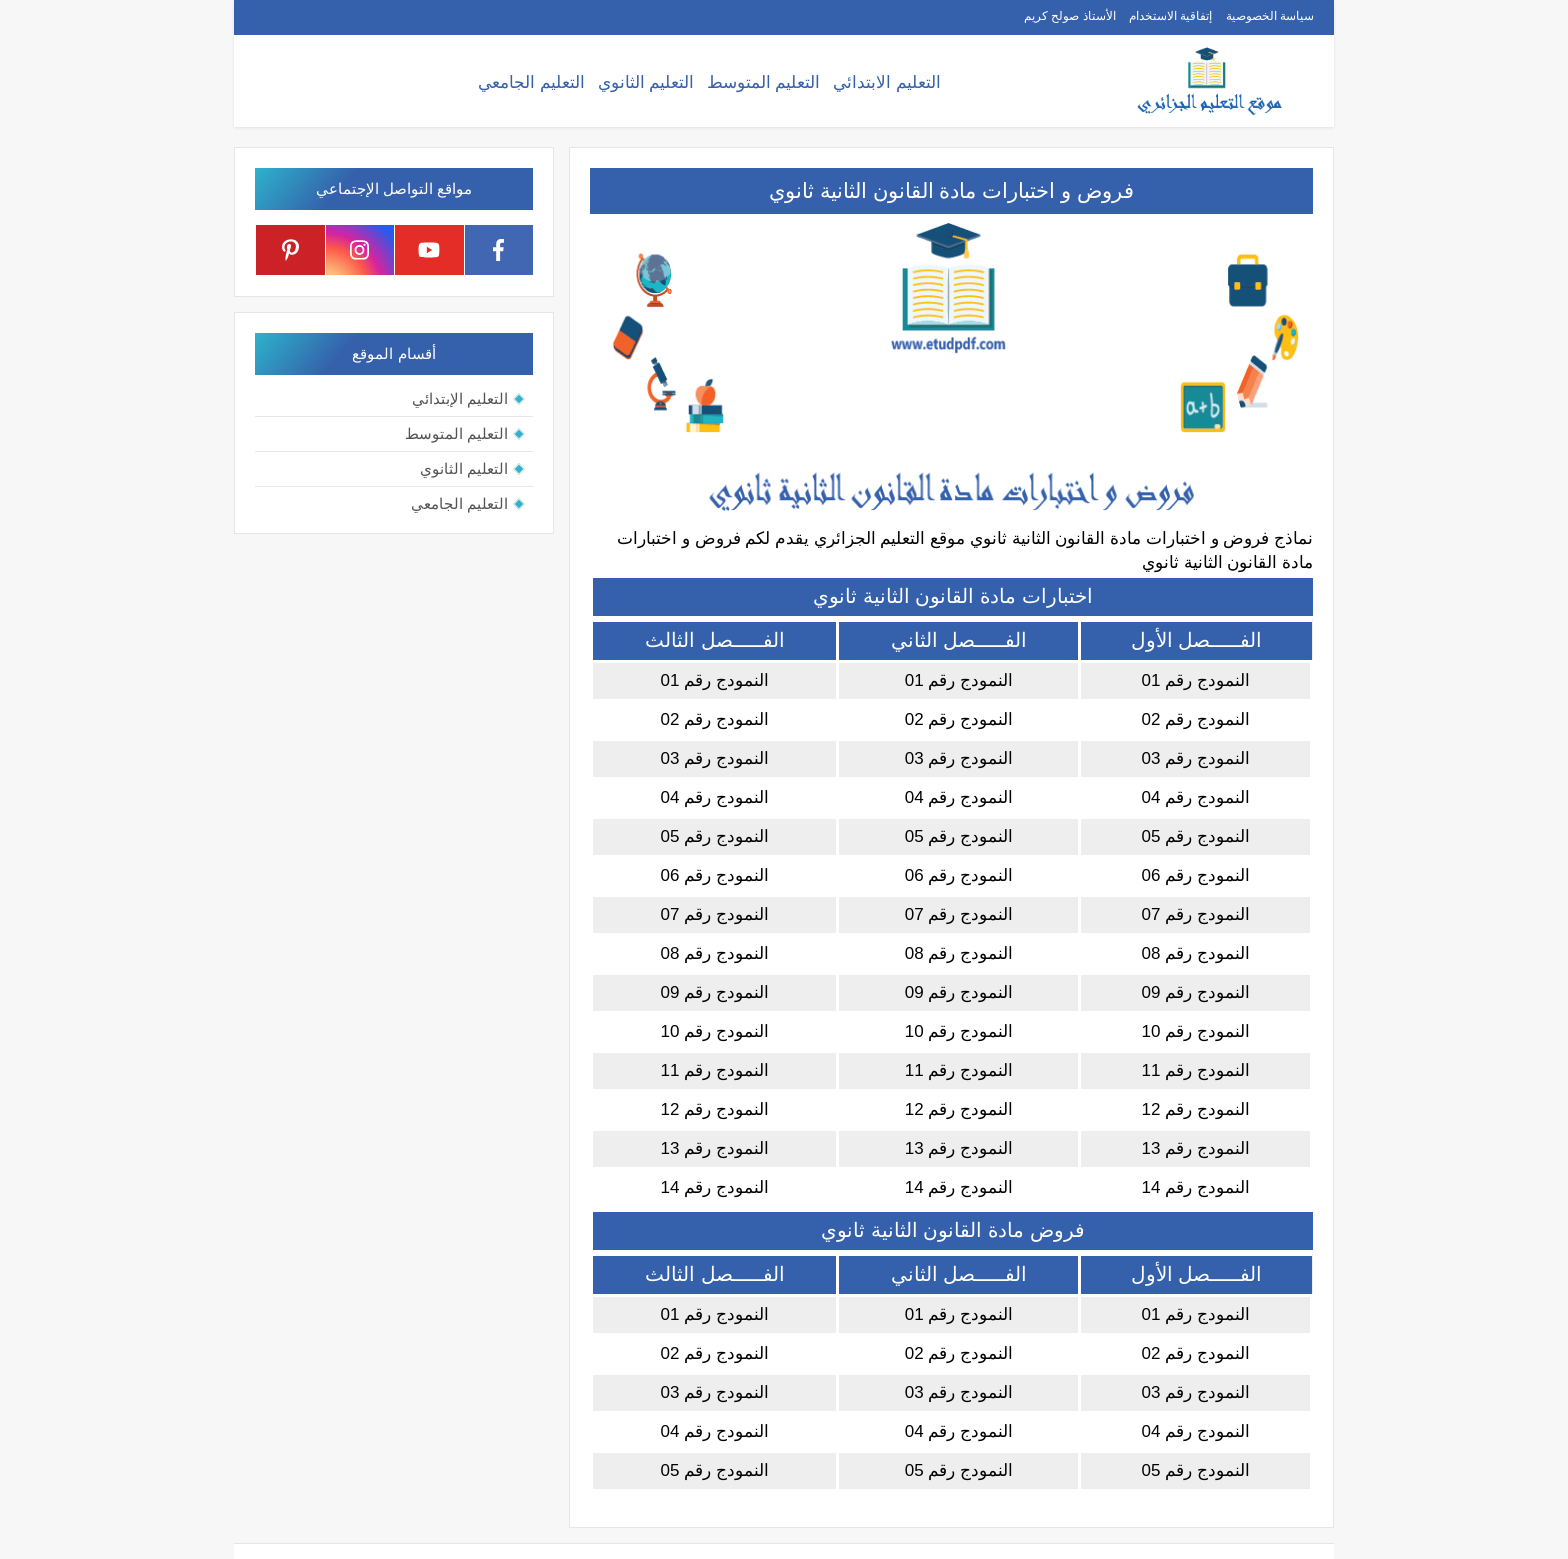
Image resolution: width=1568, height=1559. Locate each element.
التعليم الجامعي (531, 82)
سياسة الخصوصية (1270, 16)
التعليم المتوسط (764, 82)
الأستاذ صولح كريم (1070, 16)
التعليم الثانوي (646, 82)
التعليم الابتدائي (887, 82)
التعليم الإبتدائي (460, 398)
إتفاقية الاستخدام (1170, 16)
